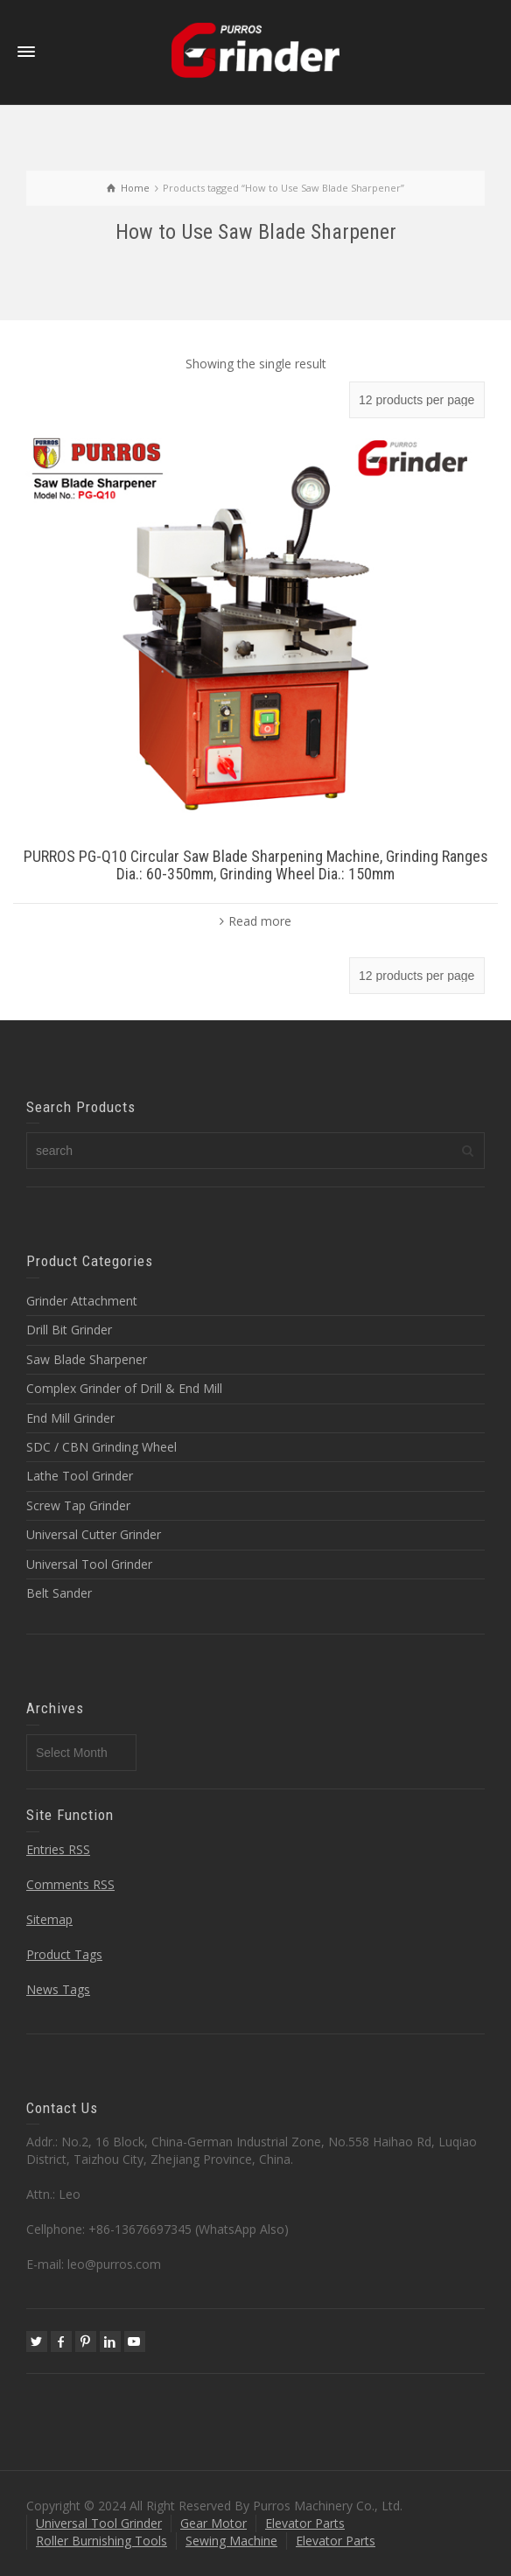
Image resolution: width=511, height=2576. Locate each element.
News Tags (58, 1989)
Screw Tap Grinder (78, 1505)
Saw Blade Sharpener (86, 1359)
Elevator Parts (305, 2523)
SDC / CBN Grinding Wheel (101, 1446)
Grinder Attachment (81, 1300)
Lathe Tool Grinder (79, 1475)
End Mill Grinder (70, 1418)
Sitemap (49, 1919)
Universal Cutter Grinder (93, 1534)
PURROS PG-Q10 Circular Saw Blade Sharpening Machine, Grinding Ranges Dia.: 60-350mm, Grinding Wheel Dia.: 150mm (256, 865)
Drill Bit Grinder (69, 1329)
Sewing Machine (231, 2540)
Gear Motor (213, 2523)
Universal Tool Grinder (89, 1564)
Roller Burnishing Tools (101, 2540)
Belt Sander (59, 1593)
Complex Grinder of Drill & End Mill (124, 1388)
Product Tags (64, 1954)
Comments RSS (70, 1884)
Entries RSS (58, 1849)
